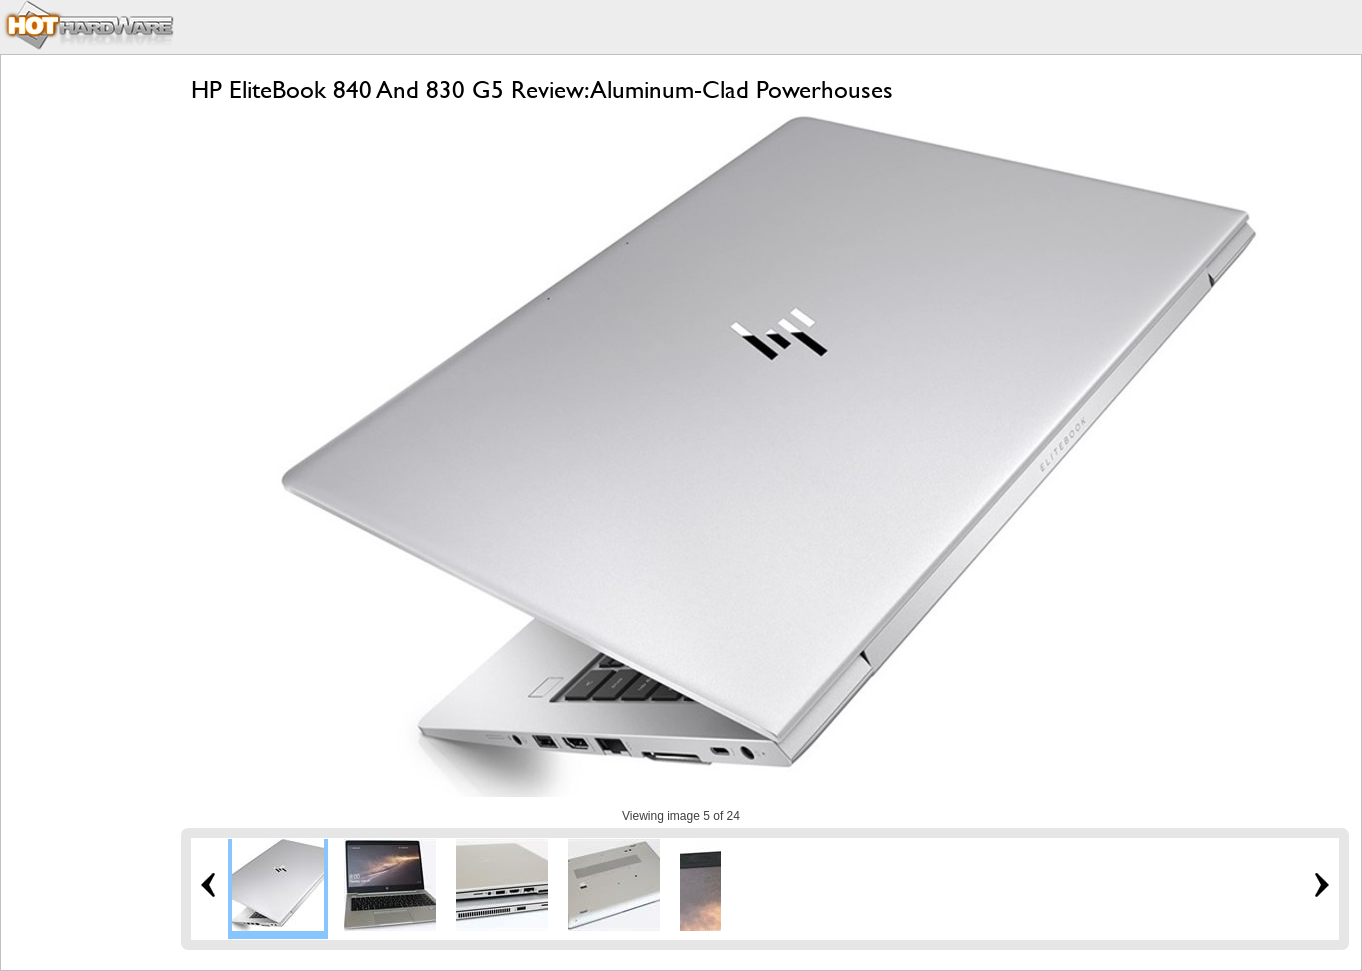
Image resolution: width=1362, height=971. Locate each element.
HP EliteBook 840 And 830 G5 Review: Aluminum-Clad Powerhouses (542, 89)
